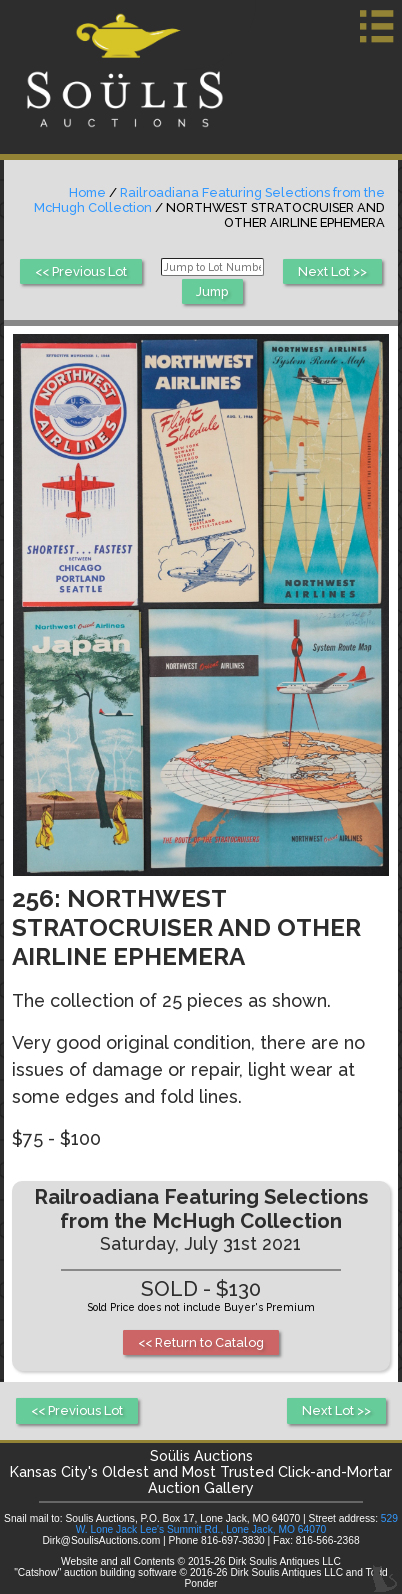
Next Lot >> (332, 271)
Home (87, 192)
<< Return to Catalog (201, 1342)
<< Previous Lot (81, 271)
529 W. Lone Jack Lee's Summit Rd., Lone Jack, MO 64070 (237, 1524)
